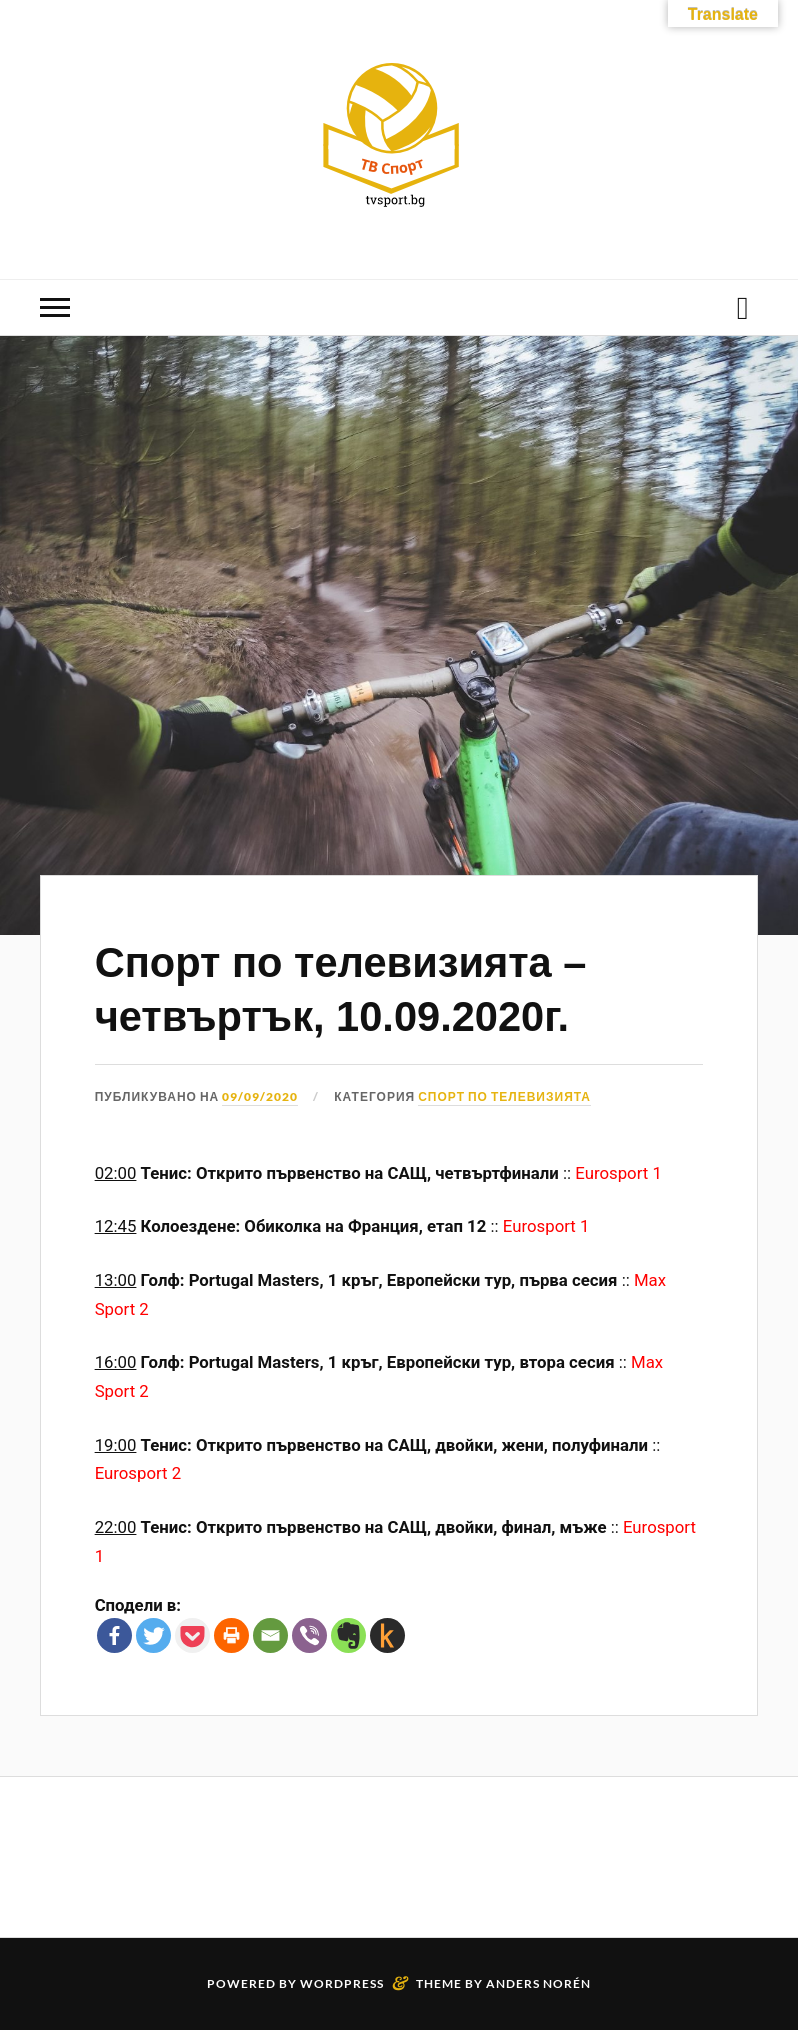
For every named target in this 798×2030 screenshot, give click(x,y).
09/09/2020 (260, 1096)
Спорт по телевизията (504, 1096)
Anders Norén (538, 1983)
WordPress (342, 1983)
